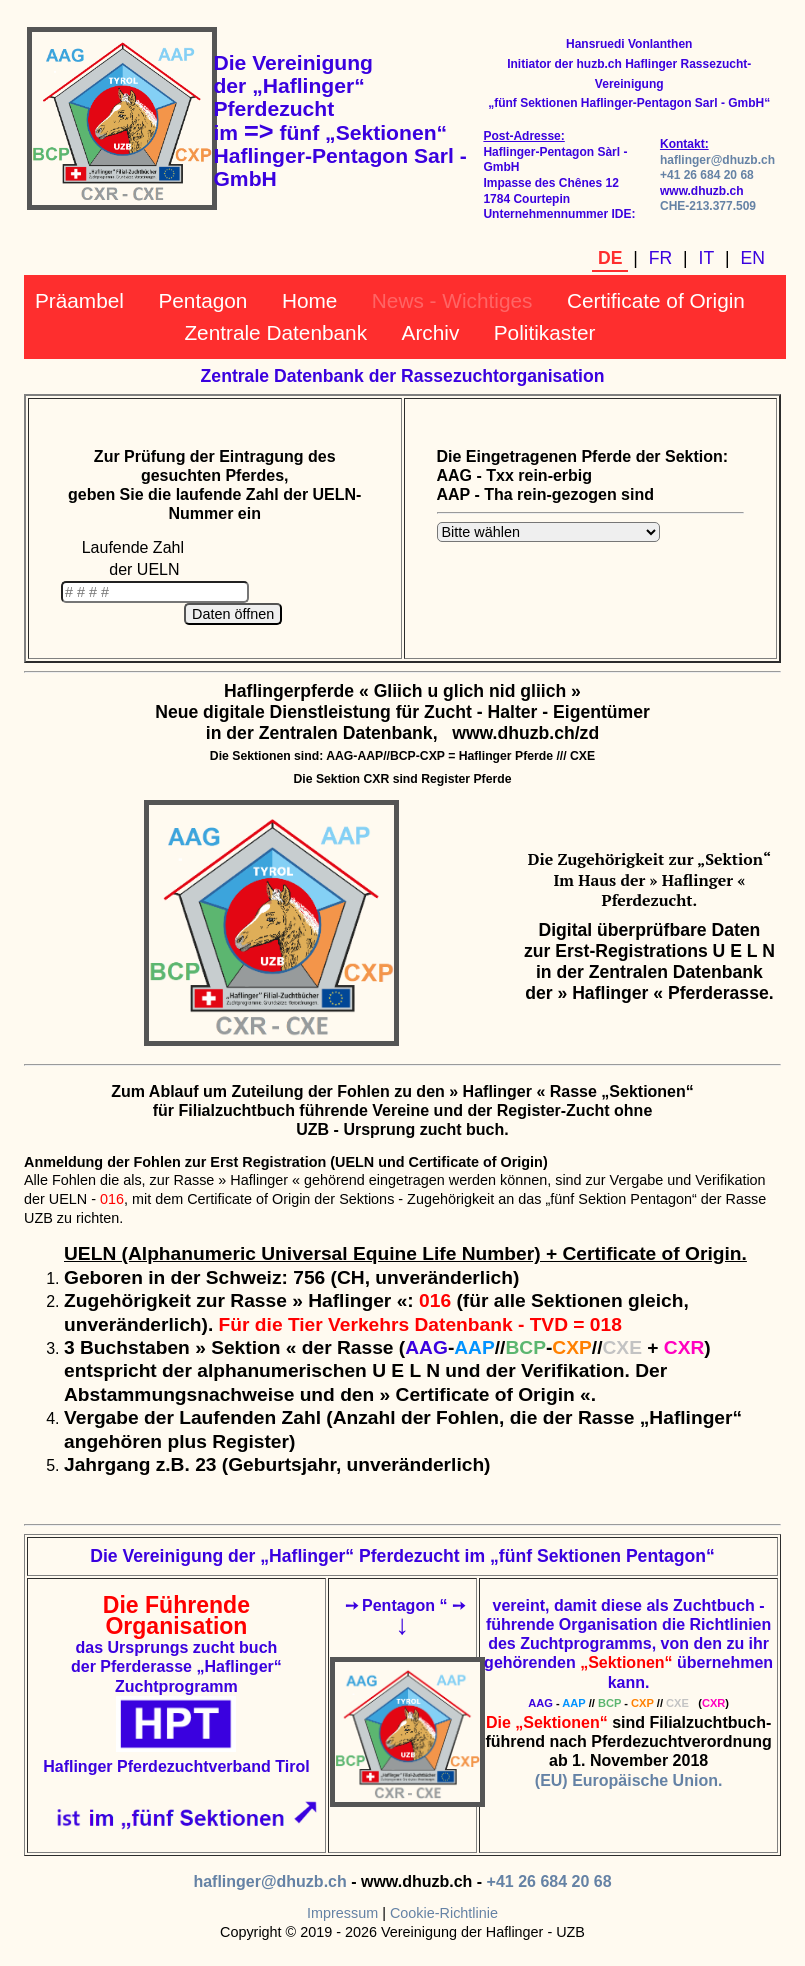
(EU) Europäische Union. (629, 1780)
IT (707, 258)
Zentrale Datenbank (275, 332)
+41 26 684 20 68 (707, 175)
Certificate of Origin (656, 300)
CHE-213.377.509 (708, 206)
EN (753, 258)
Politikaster (545, 332)
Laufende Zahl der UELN (133, 558)
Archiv (431, 332)
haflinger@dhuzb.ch (717, 160)
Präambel (79, 300)
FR (660, 258)
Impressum (342, 1913)
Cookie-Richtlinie (444, 1913)
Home (309, 300)
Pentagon (202, 300)
